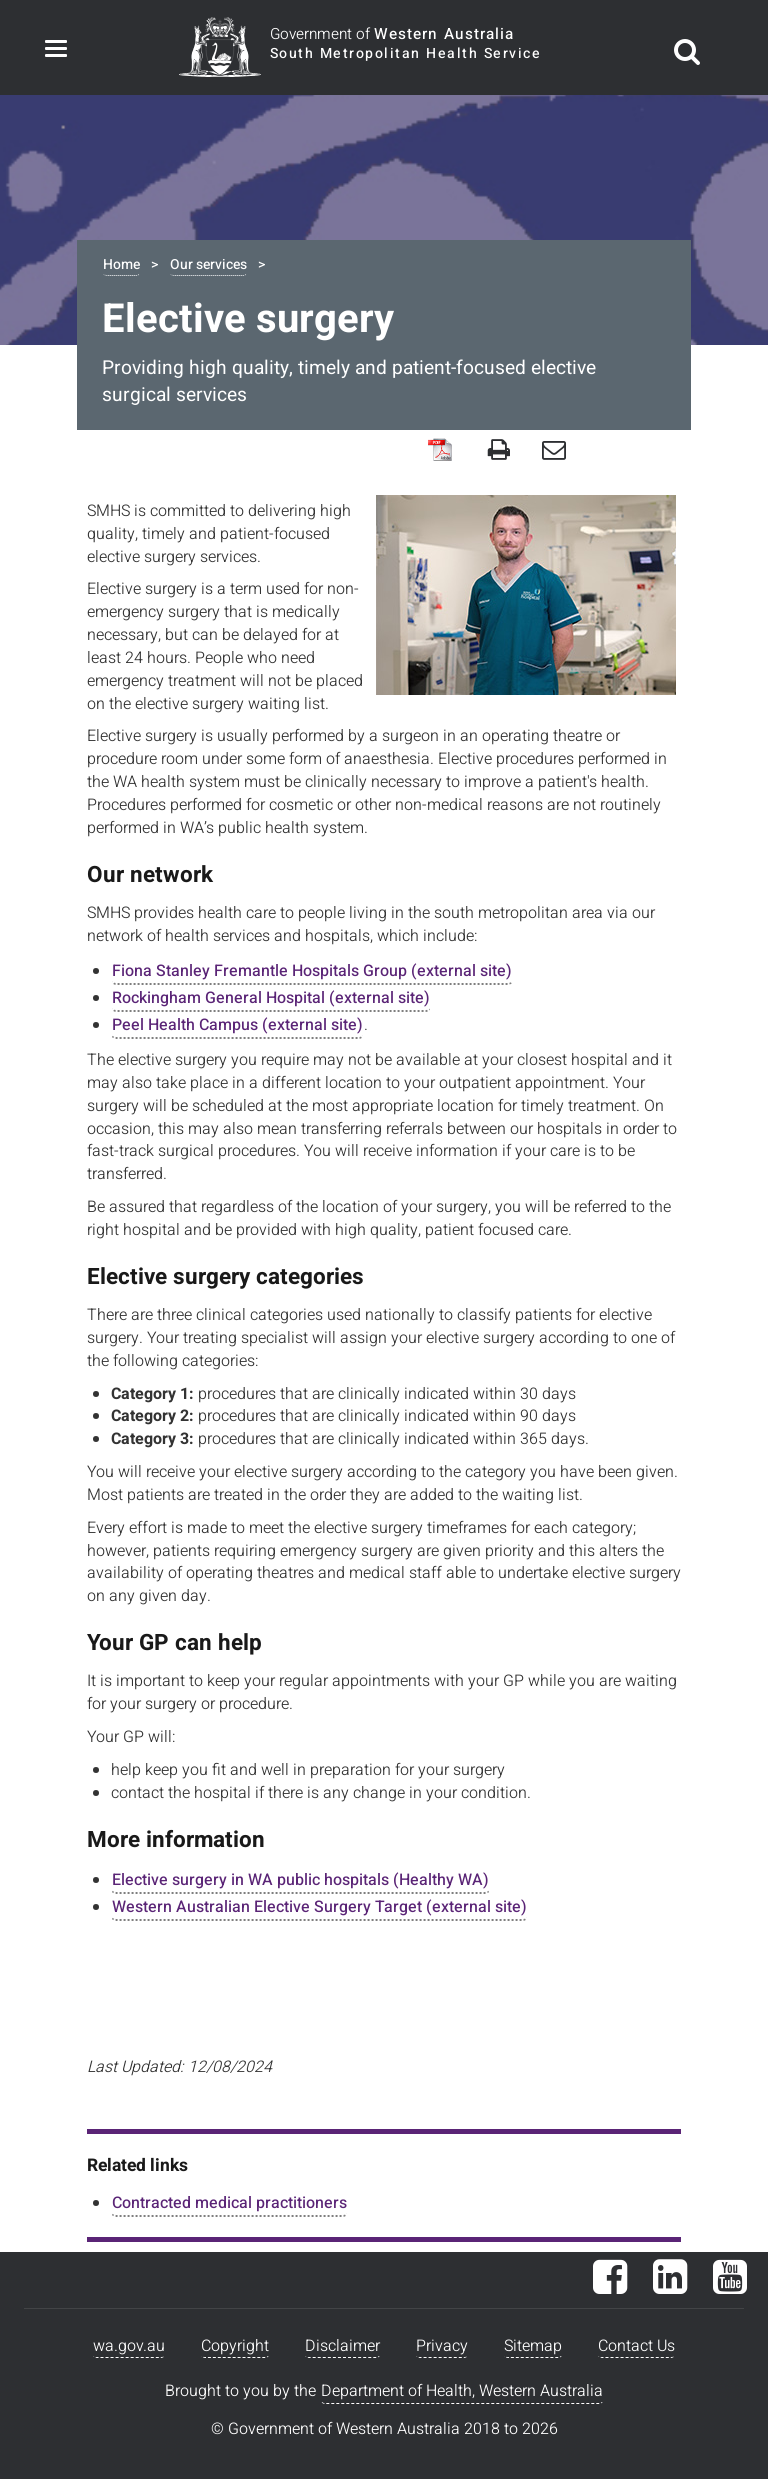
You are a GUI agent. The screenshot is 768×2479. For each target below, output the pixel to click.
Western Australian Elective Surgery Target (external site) (319, 1907)
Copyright (235, 2346)
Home (121, 264)
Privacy (442, 2346)
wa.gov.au (129, 2346)
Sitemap (533, 2346)
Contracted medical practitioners (229, 2203)
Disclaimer (342, 2346)
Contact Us (636, 2346)
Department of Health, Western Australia (462, 2391)
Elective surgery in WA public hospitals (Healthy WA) (300, 1880)
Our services (208, 264)
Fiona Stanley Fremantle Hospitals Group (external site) (312, 971)
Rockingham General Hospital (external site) (271, 998)
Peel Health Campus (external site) (237, 1025)
